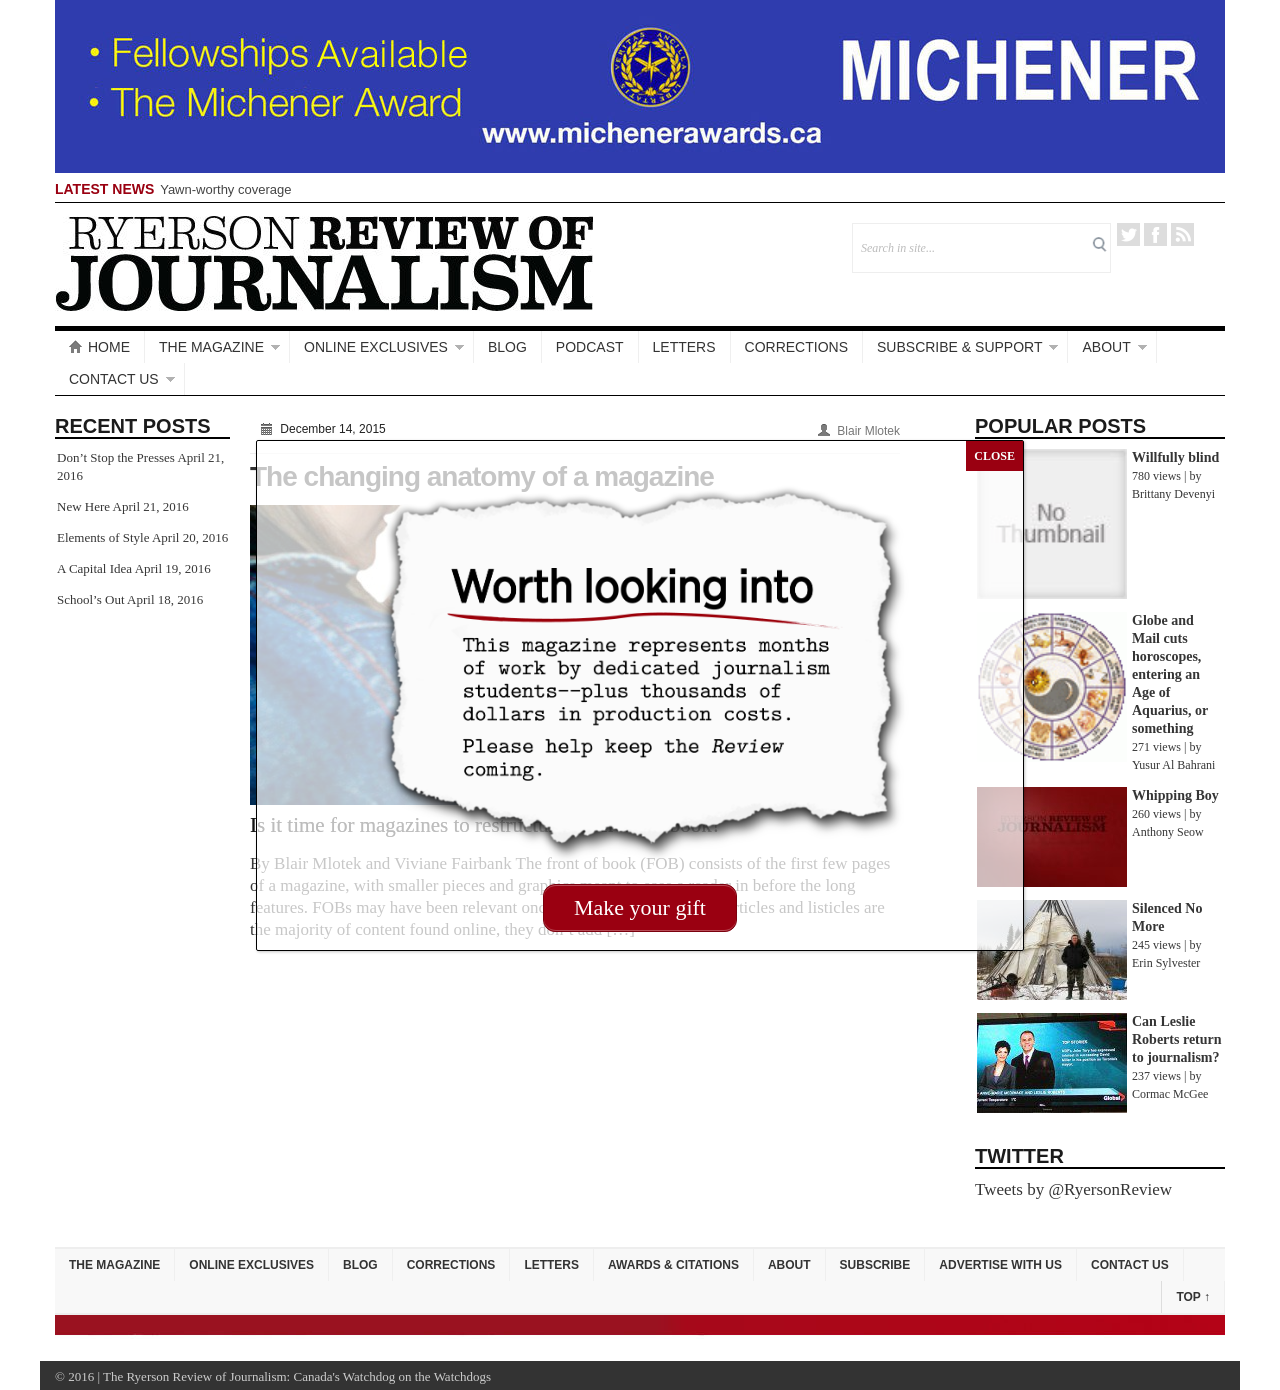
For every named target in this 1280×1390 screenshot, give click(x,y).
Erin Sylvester (1166, 963)
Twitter (1128, 234)
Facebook (1155, 234)
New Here (83, 506)
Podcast (590, 347)
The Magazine (211, 347)
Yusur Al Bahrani (1173, 765)
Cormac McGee (1170, 1094)
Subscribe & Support (959, 347)
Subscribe (875, 1265)
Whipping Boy (1175, 795)
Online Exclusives (376, 347)
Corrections (796, 347)
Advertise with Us (1000, 1265)
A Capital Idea (94, 568)
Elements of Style (103, 537)
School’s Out (91, 599)
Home (99, 347)
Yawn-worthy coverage (225, 189)
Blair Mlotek (868, 431)
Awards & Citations (673, 1265)
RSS (1182, 234)
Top (1193, 1297)
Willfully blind (1175, 457)
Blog (507, 347)
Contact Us (114, 379)
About (1106, 347)
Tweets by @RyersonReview (1073, 1189)
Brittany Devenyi (1173, 494)
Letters (684, 347)
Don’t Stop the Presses (116, 457)
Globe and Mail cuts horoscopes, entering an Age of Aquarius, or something (1170, 674)
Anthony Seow (1168, 832)
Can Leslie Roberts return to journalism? (1177, 1039)
